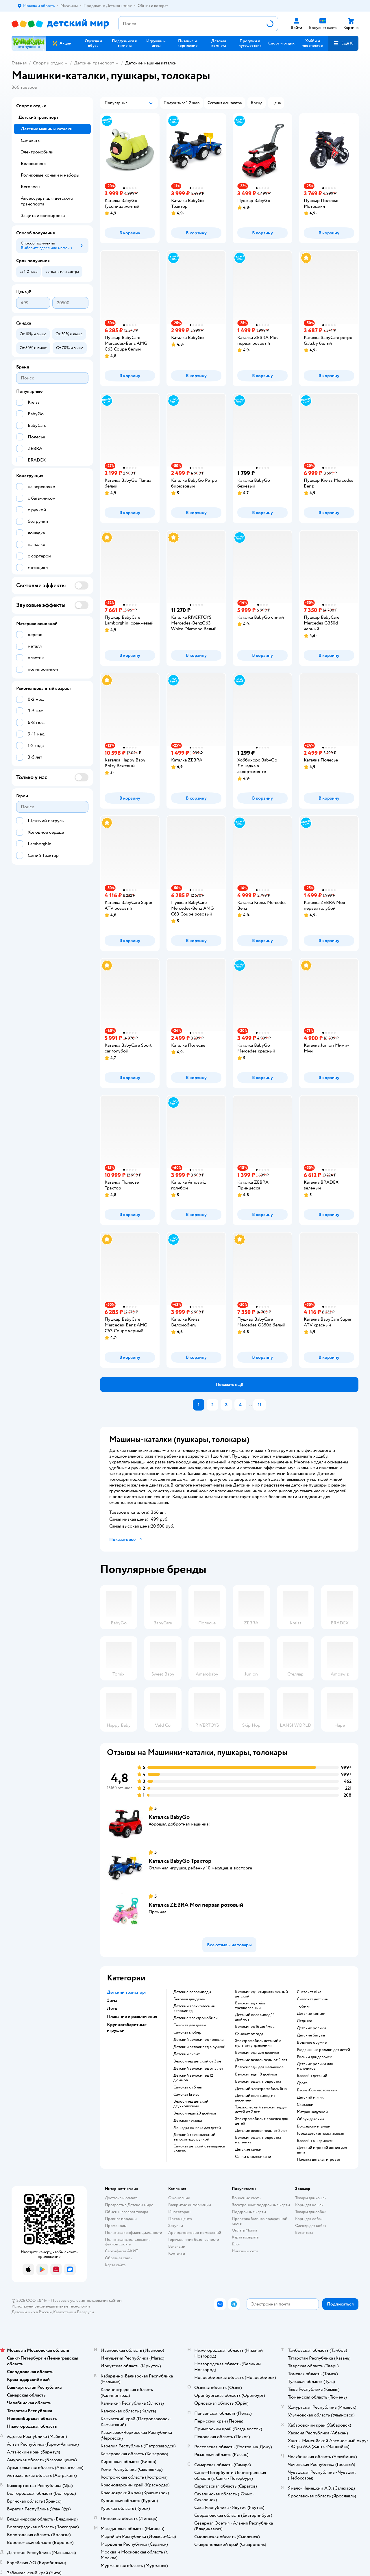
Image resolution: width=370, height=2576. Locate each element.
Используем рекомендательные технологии (51, 2306)
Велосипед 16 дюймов (255, 2026)
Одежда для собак (310, 2225)
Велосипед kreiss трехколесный (250, 2005)
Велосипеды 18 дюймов (256, 2074)
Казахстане (63, 2312)
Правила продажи (121, 2218)
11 (259, 1405)
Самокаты (30, 140)
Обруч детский (310, 2119)
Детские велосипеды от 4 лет (261, 2060)
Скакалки (305, 2104)
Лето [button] (112, 2008)
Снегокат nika (309, 1992)
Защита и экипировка (43, 215)
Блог (236, 2244)
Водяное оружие (312, 2042)
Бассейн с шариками (315, 2140)
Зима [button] (112, 2000)
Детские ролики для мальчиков (315, 2066)
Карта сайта (115, 2264)
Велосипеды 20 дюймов (194, 2113)
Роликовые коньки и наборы (50, 175)
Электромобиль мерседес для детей (261, 2121)
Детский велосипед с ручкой (199, 2047)
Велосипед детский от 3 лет (198, 2061)
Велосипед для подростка (258, 2081)
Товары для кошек (311, 2197)
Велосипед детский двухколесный (190, 2103)
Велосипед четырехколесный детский (261, 1994)
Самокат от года (249, 2034)
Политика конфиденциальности (133, 2232)
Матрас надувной (312, 2112)
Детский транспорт (94, 63)
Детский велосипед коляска (198, 2039)
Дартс (302, 2083)
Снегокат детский (312, 1999)
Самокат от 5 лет (188, 2087)
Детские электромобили (195, 2018)
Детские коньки (311, 2013)
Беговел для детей (189, 1999)
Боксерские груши (313, 2126)
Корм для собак (309, 2218)
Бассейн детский (312, 2075)
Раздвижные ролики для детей (323, 2049)
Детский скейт (186, 2054)
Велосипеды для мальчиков (259, 2067)
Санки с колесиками (253, 2156)
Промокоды (116, 2225)
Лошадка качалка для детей (197, 2127)
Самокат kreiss (186, 2094)
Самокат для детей (189, 2025)
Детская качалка (187, 2120)
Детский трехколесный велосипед (194, 2008)
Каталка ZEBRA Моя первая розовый (196, 1904)
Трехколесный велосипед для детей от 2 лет (261, 2109)
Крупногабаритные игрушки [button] (127, 2027)
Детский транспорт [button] (127, 1992)
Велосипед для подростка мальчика (258, 2140)
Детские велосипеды (192, 1992)
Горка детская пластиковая (320, 2133)
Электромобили (37, 152)
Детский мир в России (32, 2312)
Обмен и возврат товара (126, 2211)
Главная (19, 63)
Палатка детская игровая (318, 2159)
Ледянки (304, 2021)
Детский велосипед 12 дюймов (193, 2077)
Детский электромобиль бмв (261, 2088)
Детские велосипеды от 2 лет (261, 2130)
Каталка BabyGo (169, 1817)
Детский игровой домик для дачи (322, 2150)
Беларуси (85, 2312)
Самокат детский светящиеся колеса (199, 2148)
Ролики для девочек (314, 2057)
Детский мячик (310, 2097)
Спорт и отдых (48, 63)
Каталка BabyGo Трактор (180, 1861)
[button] (343, 43)
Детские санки (248, 2149)
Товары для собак (310, 2211)
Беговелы (30, 187)
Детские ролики (311, 2028)
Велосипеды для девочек (257, 2052)
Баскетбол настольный (317, 2090)
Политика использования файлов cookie (127, 2242)
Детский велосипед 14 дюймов (255, 2017)
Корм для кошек (309, 2204)
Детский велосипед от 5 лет (198, 2068)
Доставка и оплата (121, 2197)
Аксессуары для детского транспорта (47, 201)
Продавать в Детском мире (129, 2204)
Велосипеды (33, 163)
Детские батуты (311, 2035)
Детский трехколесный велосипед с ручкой (194, 2137)
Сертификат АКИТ (121, 2251)
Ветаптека (304, 2232)
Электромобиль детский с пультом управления (258, 2043)
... (249, 1405)
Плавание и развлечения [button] (132, 2016)
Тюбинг (303, 2006)
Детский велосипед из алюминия (255, 2098)
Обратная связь (118, 2258)
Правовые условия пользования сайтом (86, 2300)
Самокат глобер (187, 2032)
